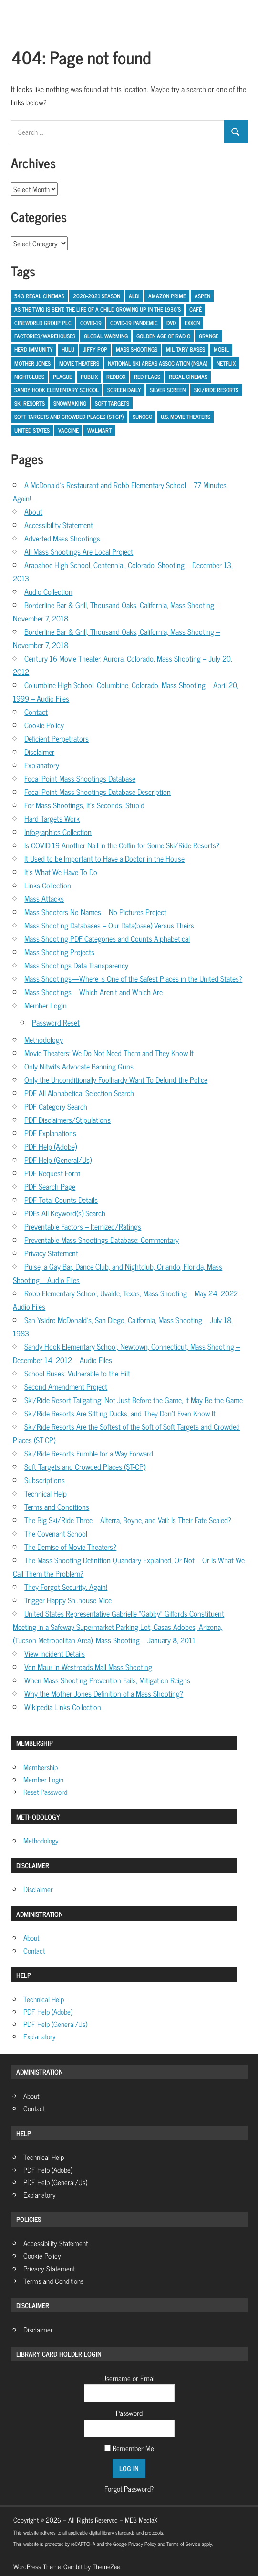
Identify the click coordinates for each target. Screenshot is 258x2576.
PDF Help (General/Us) (58, 1159)
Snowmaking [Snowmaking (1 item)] (69, 403)
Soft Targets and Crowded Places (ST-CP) (84, 1466)
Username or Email (129, 2378)
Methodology (43, 1039)
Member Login (45, 1005)
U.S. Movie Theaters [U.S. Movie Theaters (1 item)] (185, 416)
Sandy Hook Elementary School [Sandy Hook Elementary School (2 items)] (56, 390)
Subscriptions (44, 1480)
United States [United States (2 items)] (32, 430)
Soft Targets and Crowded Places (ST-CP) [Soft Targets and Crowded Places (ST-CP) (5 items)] (69, 416)
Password (129, 2413)
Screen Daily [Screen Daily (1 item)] (124, 390)
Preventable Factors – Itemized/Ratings (82, 1226)
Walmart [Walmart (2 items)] (99, 430)
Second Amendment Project (65, 1386)
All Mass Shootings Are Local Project (78, 551)
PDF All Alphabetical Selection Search (79, 1093)
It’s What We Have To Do (60, 871)
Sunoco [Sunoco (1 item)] (142, 416)
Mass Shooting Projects (59, 952)
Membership (40, 1767)
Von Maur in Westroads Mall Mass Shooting (88, 1666)
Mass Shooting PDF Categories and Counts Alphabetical (107, 938)
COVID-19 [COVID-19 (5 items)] (91, 322)
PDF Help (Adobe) (50, 1146)
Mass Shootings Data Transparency (76, 965)
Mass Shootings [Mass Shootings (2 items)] (136, 349)
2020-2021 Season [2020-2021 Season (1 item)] (96, 296)
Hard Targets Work (52, 818)
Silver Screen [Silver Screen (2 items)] (168, 390)
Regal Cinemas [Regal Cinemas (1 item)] (188, 376)
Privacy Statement (51, 1253)
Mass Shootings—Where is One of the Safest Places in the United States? (133, 978)
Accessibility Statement (58, 525)
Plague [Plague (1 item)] (62, 376)
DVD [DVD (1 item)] (171, 322)
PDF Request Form (52, 1173)
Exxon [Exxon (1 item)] (192, 322)
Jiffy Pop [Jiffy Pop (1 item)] (95, 349)
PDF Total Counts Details (61, 1199)
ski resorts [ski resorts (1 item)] (29, 403)
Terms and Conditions (56, 1506)
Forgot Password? (129, 2489)
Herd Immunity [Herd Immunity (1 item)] (33, 349)
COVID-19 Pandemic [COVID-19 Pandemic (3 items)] (134, 322)
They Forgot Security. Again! (65, 1586)
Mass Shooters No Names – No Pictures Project (95, 912)
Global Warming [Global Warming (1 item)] (106, 336)
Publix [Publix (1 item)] (89, 376)
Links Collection (47, 885)
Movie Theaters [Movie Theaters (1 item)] (79, 363)
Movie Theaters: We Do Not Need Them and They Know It (109, 1053)
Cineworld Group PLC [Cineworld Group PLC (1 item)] (43, 322)
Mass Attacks (44, 898)
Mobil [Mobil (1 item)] (221, 349)
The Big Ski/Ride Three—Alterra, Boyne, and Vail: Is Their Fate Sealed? (127, 1520)
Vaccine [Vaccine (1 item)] (68, 430)
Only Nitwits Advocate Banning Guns (79, 1066)
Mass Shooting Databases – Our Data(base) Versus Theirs (109, 925)
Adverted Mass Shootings (62, 538)
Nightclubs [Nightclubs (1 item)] (29, 376)
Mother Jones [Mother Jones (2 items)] (32, 363)
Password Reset (56, 1022)
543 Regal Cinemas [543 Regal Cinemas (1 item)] (39, 296)
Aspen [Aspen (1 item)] (202, 296)
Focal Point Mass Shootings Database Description (97, 791)
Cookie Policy (44, 725)
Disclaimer (39, 751)
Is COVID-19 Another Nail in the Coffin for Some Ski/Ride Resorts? (121, 845)
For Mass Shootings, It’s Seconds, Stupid (84, 805)
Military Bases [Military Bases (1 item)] (185, 349)
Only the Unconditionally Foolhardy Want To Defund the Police (115, 1079)
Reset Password (45, 1792)
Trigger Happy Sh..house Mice (68, 1600)
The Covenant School (55, 1533)
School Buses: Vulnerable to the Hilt (77, 1373)
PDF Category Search (55, 1106)
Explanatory (41, 765)
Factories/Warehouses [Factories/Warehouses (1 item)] (44, 336)
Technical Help (45, 1493)
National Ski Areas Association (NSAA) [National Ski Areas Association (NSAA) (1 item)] (158, 363)
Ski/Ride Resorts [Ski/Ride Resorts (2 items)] (216, 390)
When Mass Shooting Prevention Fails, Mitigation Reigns (107, 1680)
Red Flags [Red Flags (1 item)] (147, 376)
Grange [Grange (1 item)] (208, 336)
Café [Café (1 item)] (195, 309)
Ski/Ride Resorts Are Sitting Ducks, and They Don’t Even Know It (120, 1413)
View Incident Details (54, 1653)
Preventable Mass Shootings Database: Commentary (101, 1239)
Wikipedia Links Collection (62, 1706)
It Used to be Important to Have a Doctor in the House (104, 858)
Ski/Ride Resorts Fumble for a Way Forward (88, 1453)
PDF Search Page (49, 1186)
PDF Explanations (50, 1133)
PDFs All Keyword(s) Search (64, 1213)
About (33, 511)
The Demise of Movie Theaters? (70, 1546)
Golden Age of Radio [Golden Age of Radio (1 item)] (163, 336)
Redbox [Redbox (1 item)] (115, 376)
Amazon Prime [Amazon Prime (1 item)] (167, 296)
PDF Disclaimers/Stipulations (67, 1119)
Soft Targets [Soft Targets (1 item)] (112, 403)
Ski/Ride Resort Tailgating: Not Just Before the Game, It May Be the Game (133, 1400)
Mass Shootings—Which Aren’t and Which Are (93, 992)
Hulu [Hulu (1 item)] (68, 349)
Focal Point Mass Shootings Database (79, 778)
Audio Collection (48, 591)
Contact (36, 711)
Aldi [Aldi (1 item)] (134, 296)
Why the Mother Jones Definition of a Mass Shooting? (103, 1693)
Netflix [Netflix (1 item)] (226, 363)
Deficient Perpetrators (56, 738)
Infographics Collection (58, 831)
